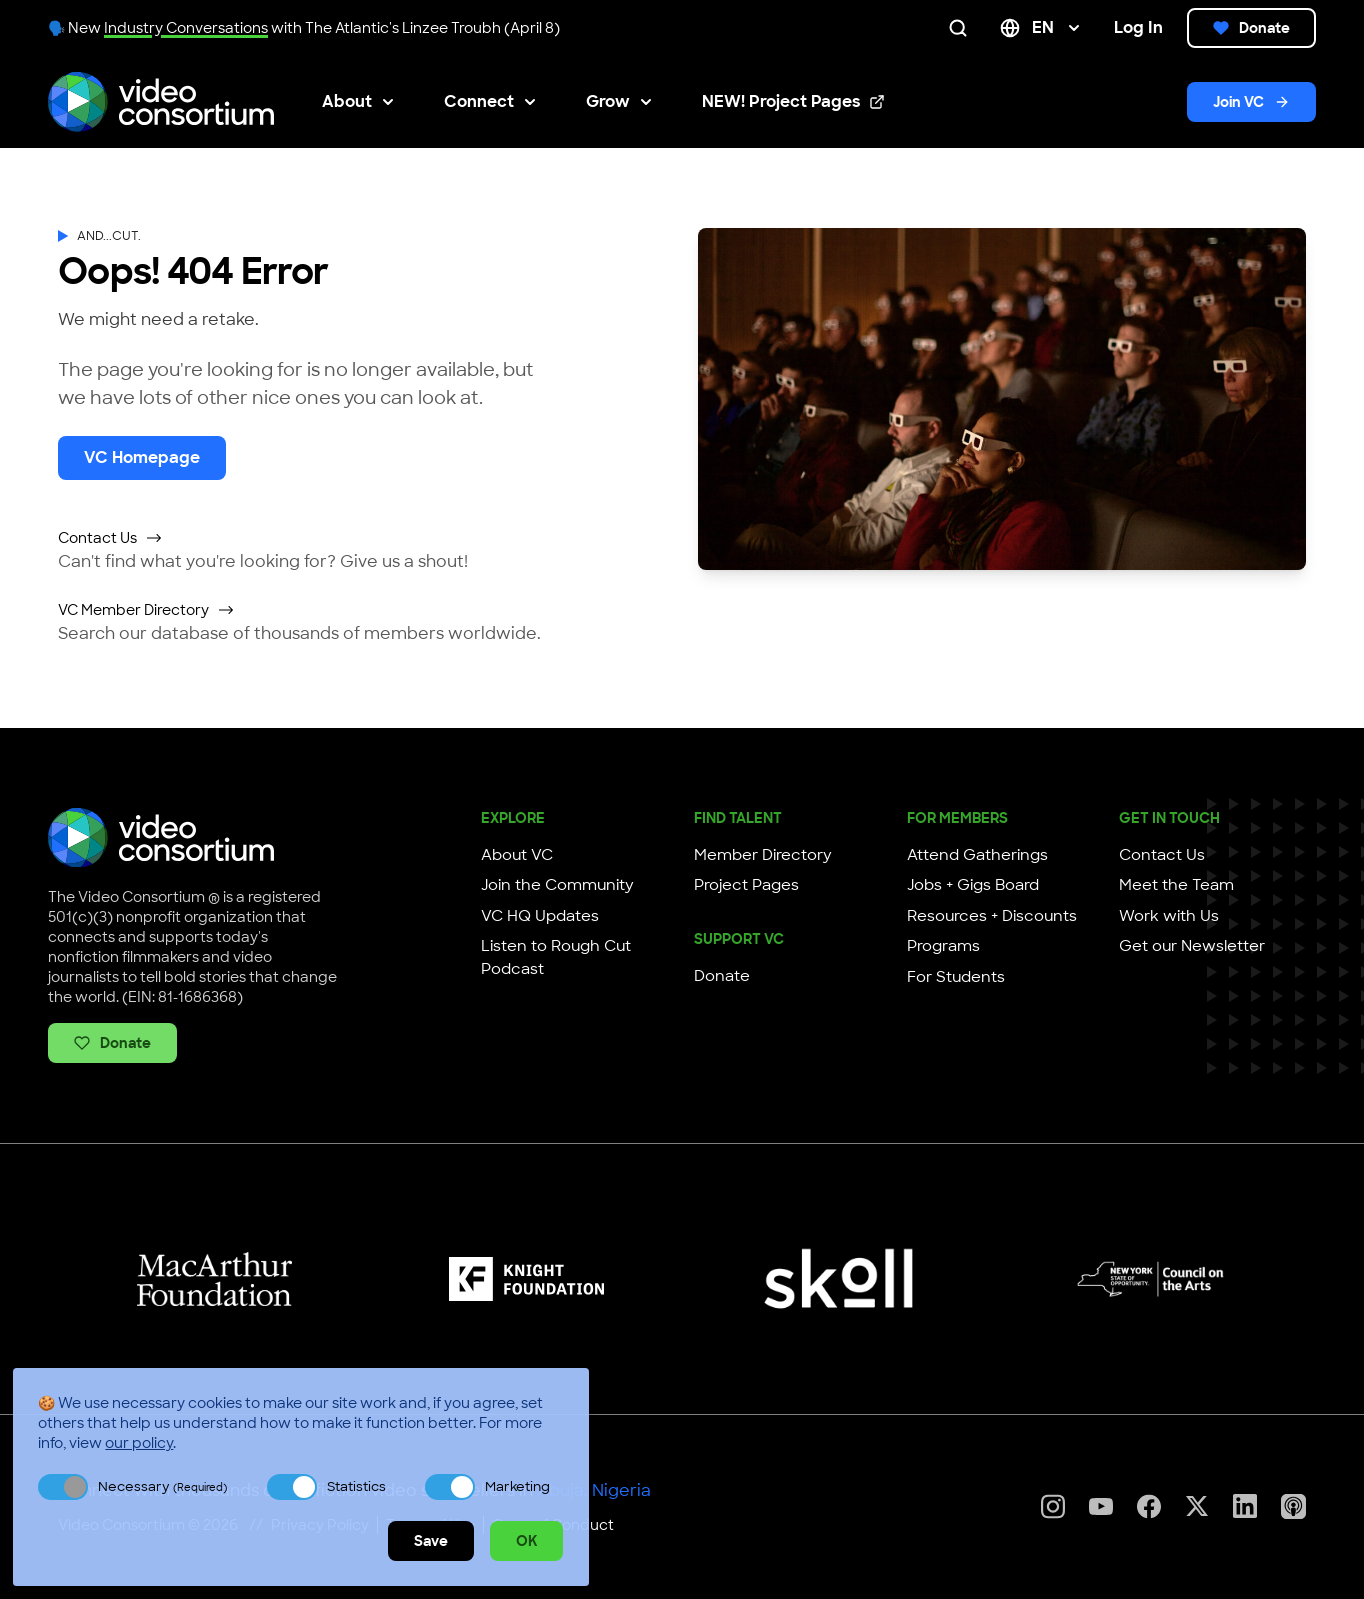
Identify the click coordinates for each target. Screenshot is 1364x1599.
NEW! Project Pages (793, 102)
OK (526, 1541)
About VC (517, 855)
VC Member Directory (146, 610)
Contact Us (110, 538)
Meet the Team (1176, 885)
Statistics (356, 1486)
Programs (943, 946)
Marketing (517, 1486)
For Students (956, 977)
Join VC (1251, 102)
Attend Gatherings (977, 855)
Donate (1251, 28)
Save (431, 1541)
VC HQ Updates (540, 916)
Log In (1138, 27)
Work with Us (1169, 916)
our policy (139, 1443)
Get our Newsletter (1192, 946)
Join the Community (557, 885)
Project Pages (746, 885)
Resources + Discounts (992, 916)
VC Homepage (142, 457)
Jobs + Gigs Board (973, 885)
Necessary (162, 1486)
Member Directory (763, 855)
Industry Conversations (186, 28)
